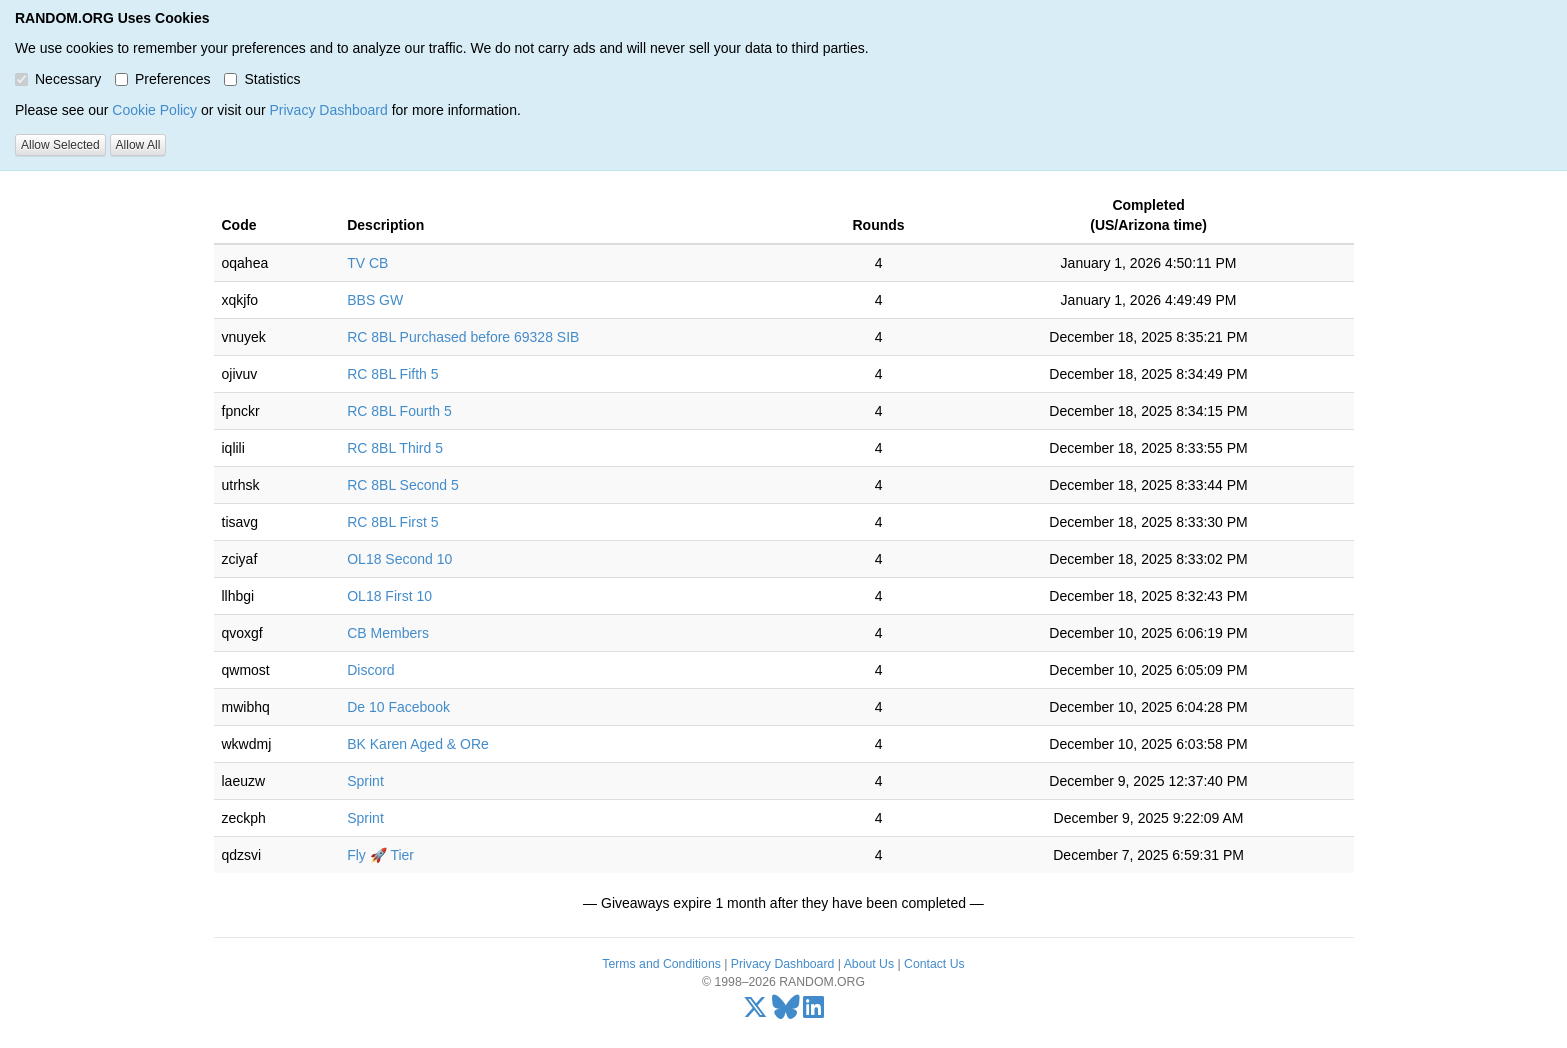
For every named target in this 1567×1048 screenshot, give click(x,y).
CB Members (388, 633)
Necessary (58, 79)
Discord (370, 670)
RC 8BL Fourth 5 (399, 411)
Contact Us (934, 964)
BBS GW (375, 300)
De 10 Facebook (398, 707)
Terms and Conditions (661, 964)
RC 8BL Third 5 (395, 448)
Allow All (138, 145)
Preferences (162, 79)
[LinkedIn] (813, 1012)
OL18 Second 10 (399, 559)
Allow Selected (60, 145)
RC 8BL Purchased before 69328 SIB (463, 337)
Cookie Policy (154, 110)
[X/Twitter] (755, 1012)
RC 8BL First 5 (392, 522)
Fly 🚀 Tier (380, 855)
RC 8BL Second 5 (403, 485)
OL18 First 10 (389, 596)
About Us (869, 964)
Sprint (365, 781)
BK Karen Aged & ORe (418, 744)
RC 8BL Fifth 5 (392, 374)
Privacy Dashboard (328, 110)
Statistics (262, 79)
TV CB (367, 263)
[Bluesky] (786, 1012)
